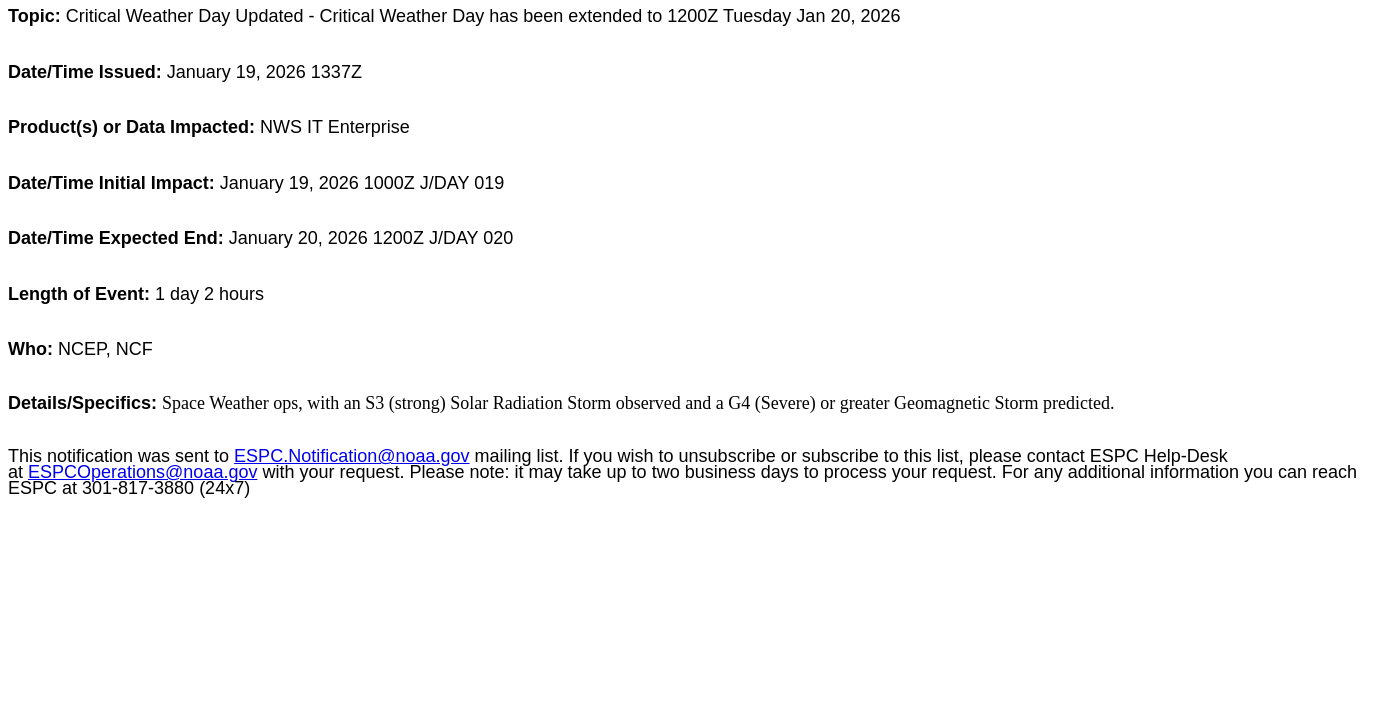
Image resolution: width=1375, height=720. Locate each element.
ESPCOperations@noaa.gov (142, 472)
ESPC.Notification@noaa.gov (351, 456)
